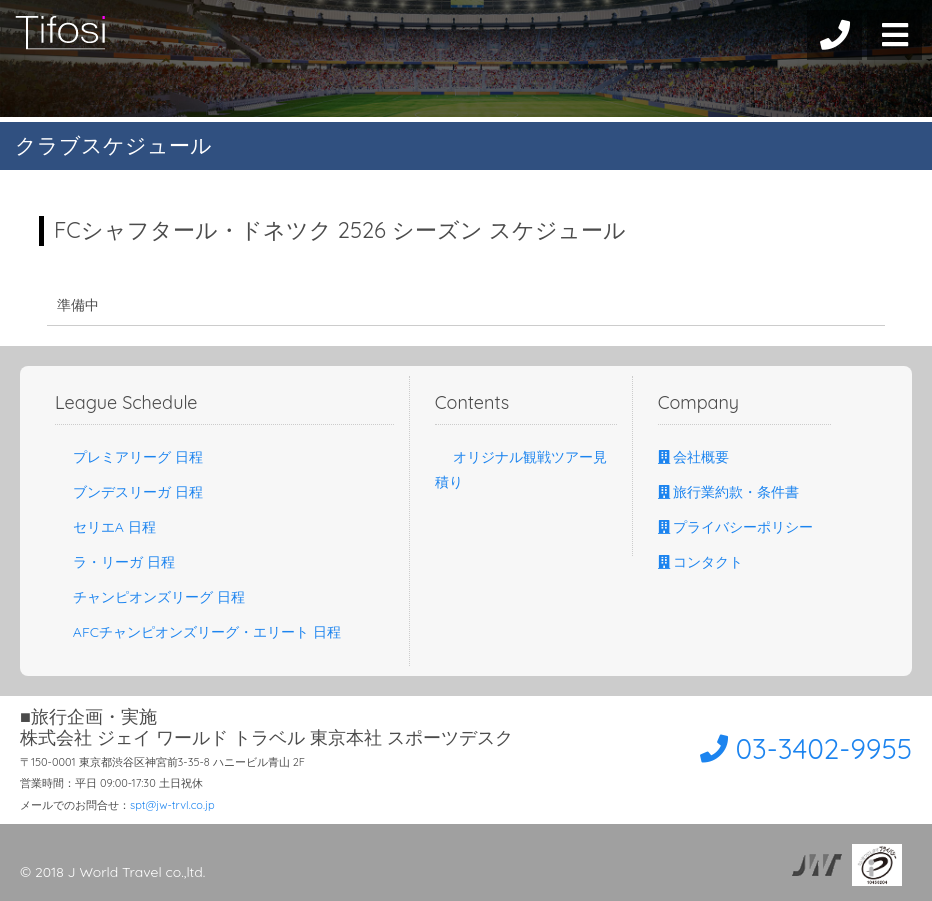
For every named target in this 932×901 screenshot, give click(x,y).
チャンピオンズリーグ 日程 (150, 597)
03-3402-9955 (798, 748)
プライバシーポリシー (736, 527)
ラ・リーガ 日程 (115, 562)
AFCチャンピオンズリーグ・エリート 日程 (198, 632)
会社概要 (694, 457)
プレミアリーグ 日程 (129, 457)
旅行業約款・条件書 (729, 492)
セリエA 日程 (105, 527)
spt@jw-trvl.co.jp (172, 805)
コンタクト (701, 562)
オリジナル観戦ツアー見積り (521, 469)
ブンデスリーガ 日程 (129, 492)
